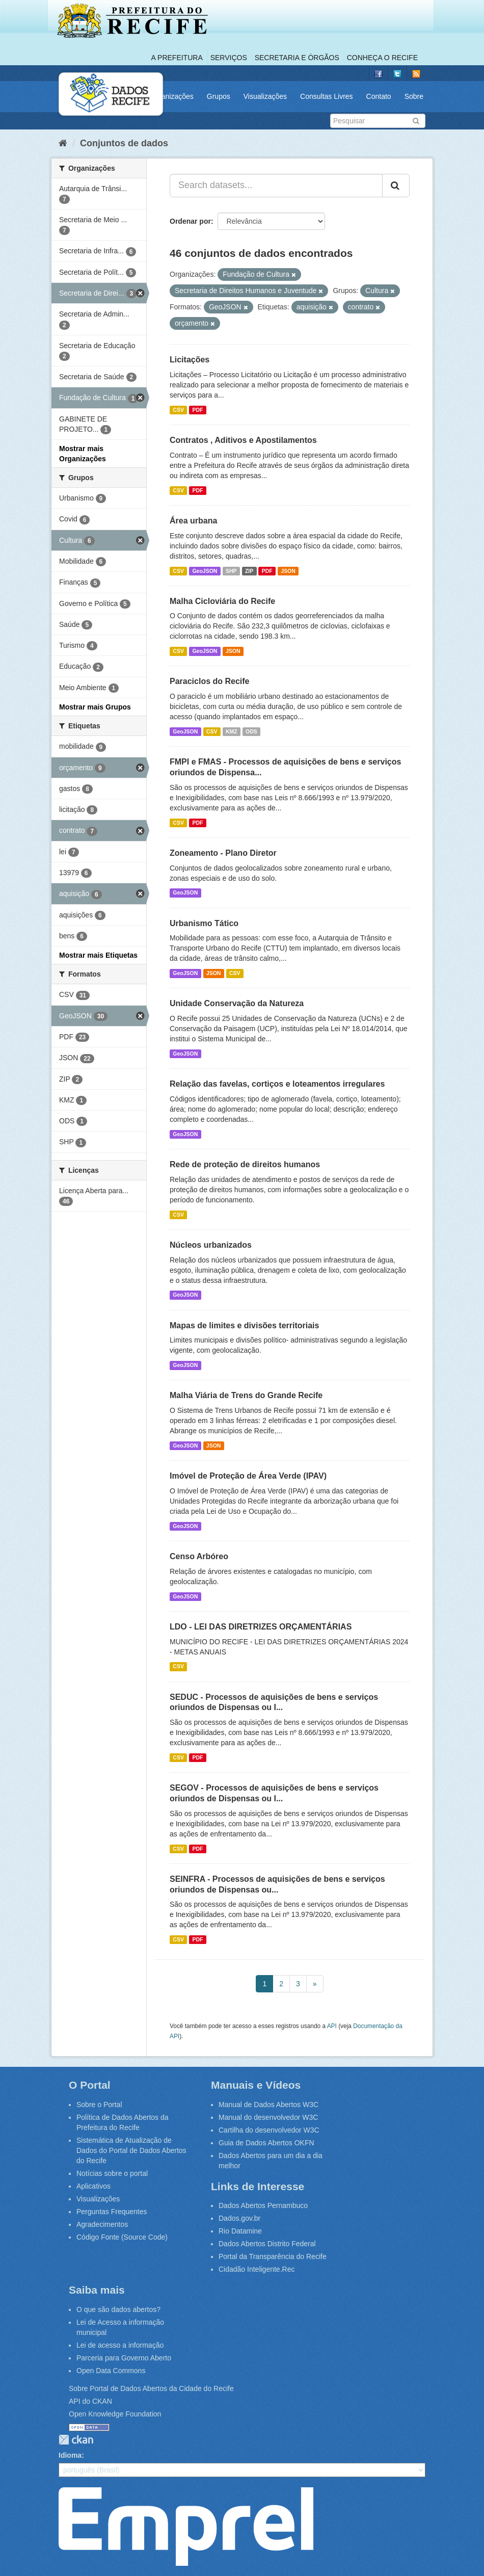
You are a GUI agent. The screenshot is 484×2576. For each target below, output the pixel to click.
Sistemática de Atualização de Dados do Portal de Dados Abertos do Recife (131, 2150)
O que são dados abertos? (118, 2309)
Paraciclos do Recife (210, 681)
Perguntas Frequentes (111, 2211)
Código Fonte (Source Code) (122, 2237)
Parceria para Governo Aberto (123, 2358)
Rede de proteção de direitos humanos (245, 1164)
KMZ (231, 731)
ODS (251, 731)
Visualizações (265, 96)
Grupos (218, 96)
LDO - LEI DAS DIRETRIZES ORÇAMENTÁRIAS (261, 1626)
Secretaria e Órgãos (297, 58)
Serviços (228, 58)
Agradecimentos (102, 2224)
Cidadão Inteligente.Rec (256, 2269)
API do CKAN (90, 2401)
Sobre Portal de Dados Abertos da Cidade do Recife (151, 2388)
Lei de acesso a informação (120, 2345)
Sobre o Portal (99, 2104)
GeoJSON (204, 571)
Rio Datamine (240, 2231)
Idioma (70, 2455)
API (332, 2026)
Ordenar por (190, 221)
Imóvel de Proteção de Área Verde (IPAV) (248, 1475)
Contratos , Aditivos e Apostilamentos (243, 440)
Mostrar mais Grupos (95, 707)
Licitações (189, 359)
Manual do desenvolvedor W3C (268, 2117)
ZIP (249, 571)
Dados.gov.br (239, 2218)
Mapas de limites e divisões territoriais (244, 1325)
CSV (178, 410)
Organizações (171, 96)
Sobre (414, 96)
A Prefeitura (177, 58)
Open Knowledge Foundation (115, 2414)
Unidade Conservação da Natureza (237, 1003)
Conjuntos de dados (124, 143)
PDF (197, 410)
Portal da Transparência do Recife (273, 2256)
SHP (231, 571)
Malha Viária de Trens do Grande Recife (246, 1395)
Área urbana (193, 520)
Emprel (186, 2526)
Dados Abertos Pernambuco (263, 2205)
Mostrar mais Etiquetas (98, 955)
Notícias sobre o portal (112, 2173)
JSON (288, 571)
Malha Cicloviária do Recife (222, 601)
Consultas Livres (326, 96)
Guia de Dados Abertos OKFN (266, 2143)
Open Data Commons (110, 2371)
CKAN (76, 2439)
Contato (378, 96)
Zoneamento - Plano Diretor (223, 853)
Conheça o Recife (382, 58)
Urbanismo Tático (204, 923)
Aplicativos (93, 2186)
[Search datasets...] (276, 185)
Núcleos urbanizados (211, 1245)
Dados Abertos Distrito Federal (267, 2244)
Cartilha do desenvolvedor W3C (269, 2130)
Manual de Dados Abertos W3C (268, 2104)
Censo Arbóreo (199, 1556)
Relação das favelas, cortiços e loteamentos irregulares (277, 1084)
